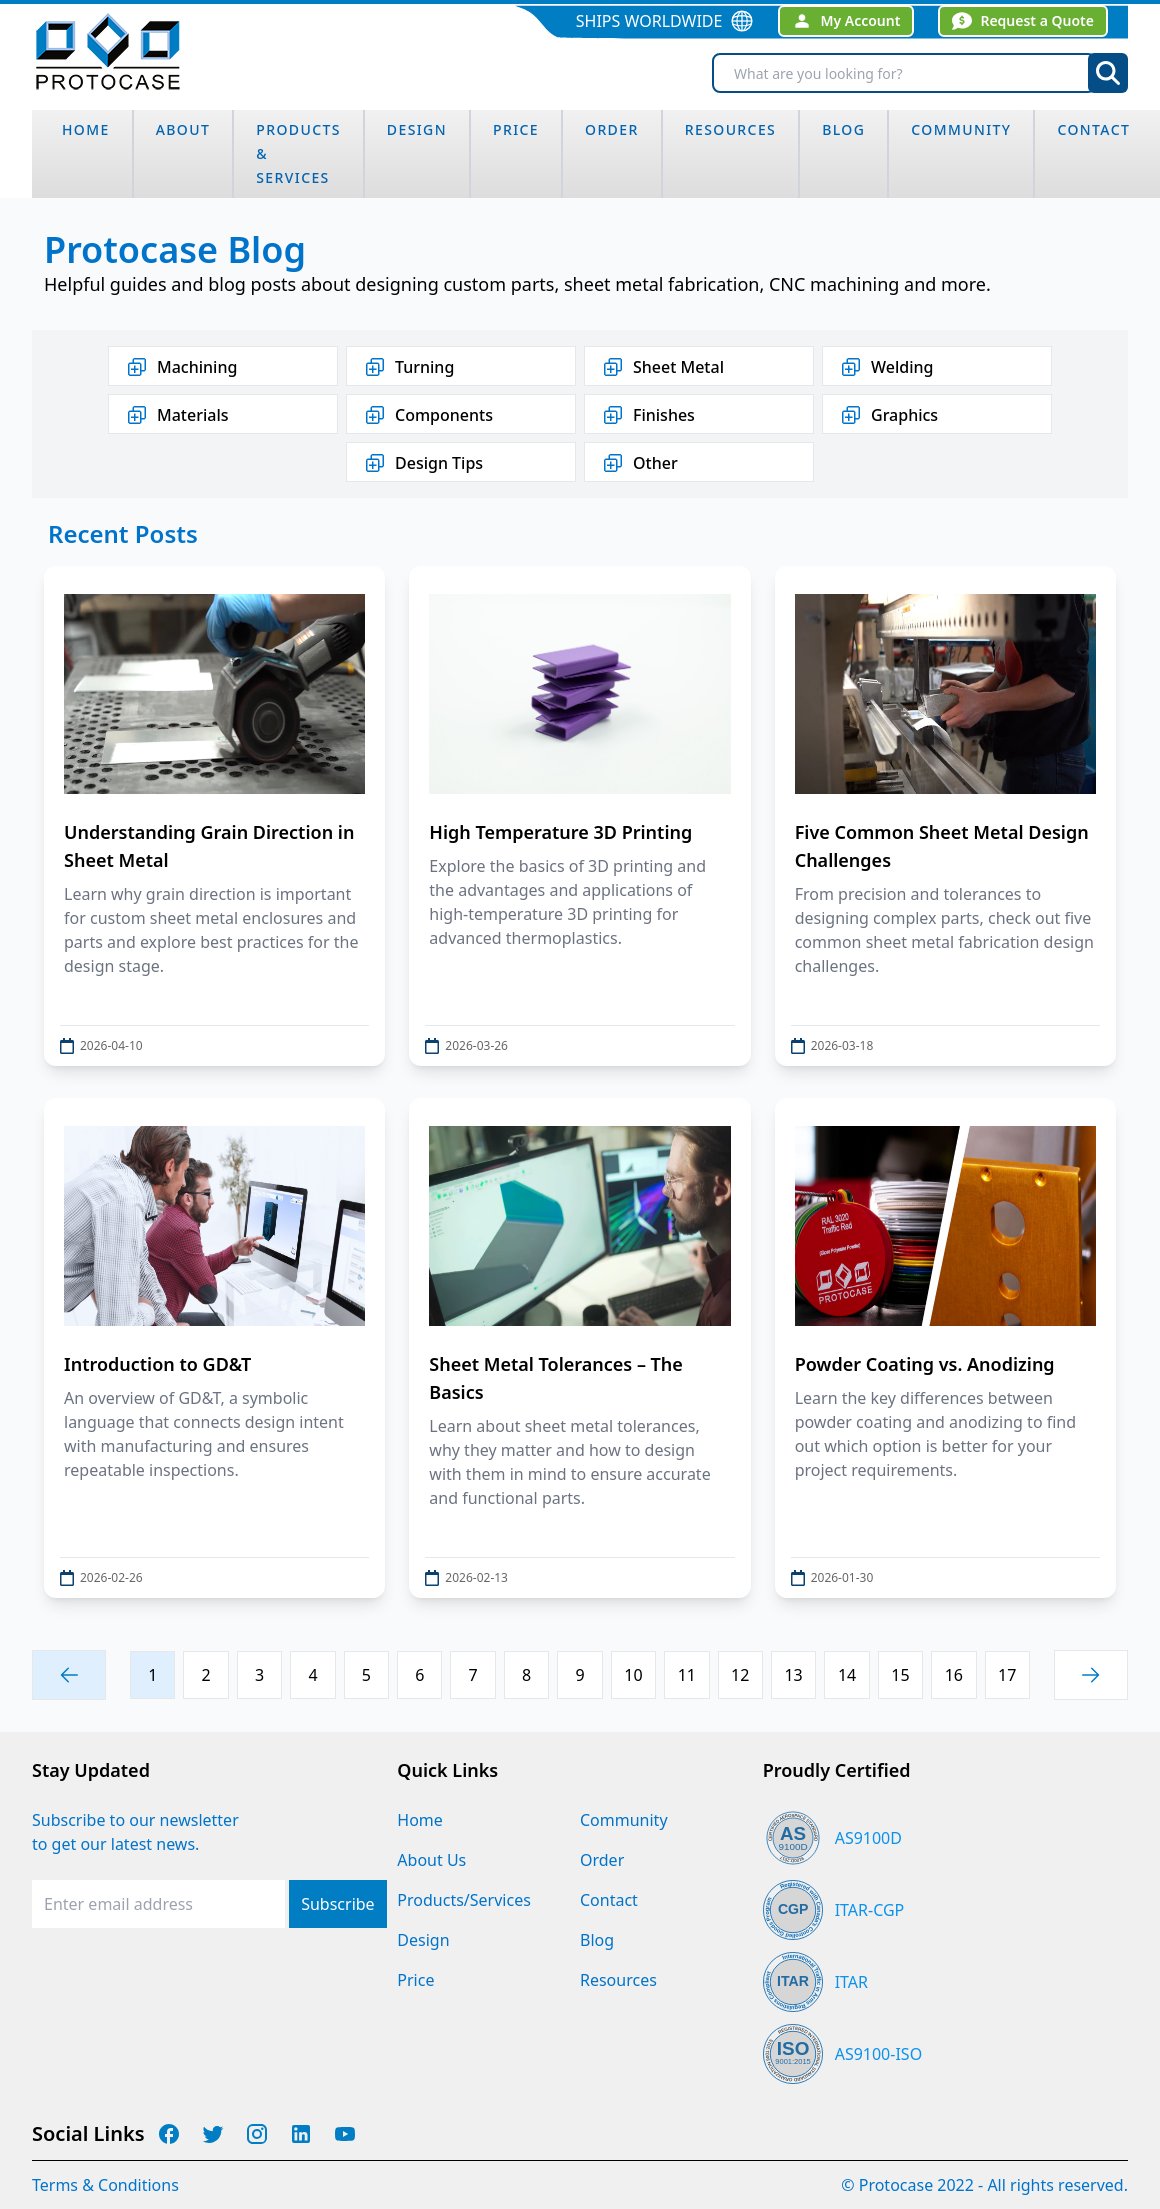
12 (740, 1675)
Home (420, 1820)
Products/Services (464, 1900)
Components (428, 415)
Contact (1093, 129)
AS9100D (868, 1838)
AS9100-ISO (878, 2054)
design (417, 129)
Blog (597, 1940)
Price (516, 129)
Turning (408, 367)
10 (633, 1675)
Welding (886, 367)
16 (954, 1675)
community (961, 129)
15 (900, 1675)
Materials (177, 415)
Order (602, 1860)
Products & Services (298, 153)
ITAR (851, 1982)
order (612, 129)
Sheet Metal (662, 367)
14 (847, 1675)
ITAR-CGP (870, 1910)
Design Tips (423, 463)
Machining (181, 367)
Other (639, 463)
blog (843, 129)
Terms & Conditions (105, 2185)
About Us (431, 1860)
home (86, 129)
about (183, 129)
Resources (731, 129)
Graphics (888, 415)
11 (687, 1675)
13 (793, 1675)
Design (423, 1940)
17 (1007, 1675)
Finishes (648, 415)
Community (624, 1820)
